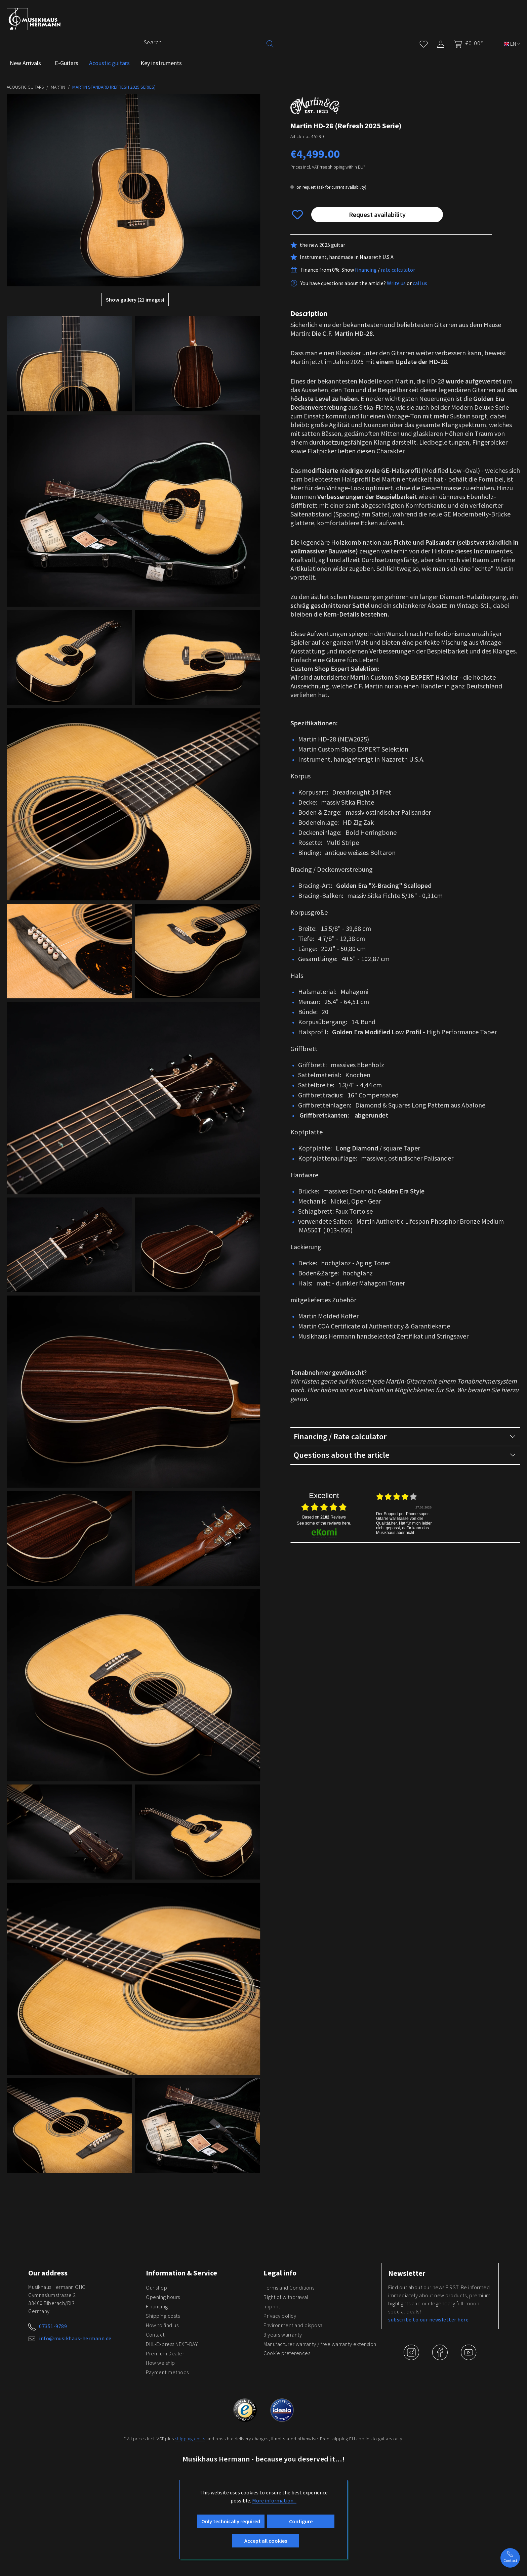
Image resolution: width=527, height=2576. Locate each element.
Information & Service (181, 2272)
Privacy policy (280, 2315)
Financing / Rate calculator (404, 1436)
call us (420, 283)
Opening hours (163, 2297)
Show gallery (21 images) (135, 299)
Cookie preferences (287, 2353)
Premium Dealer (165, 2353)
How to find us (162, 2325)
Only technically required (230, 2521)
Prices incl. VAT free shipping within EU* (327, 167)
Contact (155, 2334)
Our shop (156, 2287)
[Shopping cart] (466, 43)
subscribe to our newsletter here (428, 2319)
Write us (396, 283)
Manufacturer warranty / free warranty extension (320, 2344)
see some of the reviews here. (324, 1523)
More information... (274, 2500)
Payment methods (167, 2372)
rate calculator (398, 269)
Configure (301, 2521)
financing (366, 269)
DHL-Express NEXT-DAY (172, 2344)
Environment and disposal (294, 2325)
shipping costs (190, 2439)
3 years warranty (283, 2334)
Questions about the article (404, 1455)
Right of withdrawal (286, 2297)
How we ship (160, 2362)
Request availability (377, 214)
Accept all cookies (265, 2540)
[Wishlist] (423, 43)
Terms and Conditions (289, 2287)
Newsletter (406, 2273)
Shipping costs (163, 2315)
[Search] (203, 42)
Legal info (280, 2272)
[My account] (440, 43)
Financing (157, 2306)
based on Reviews (324, 1517)
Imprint (272, 2306)
